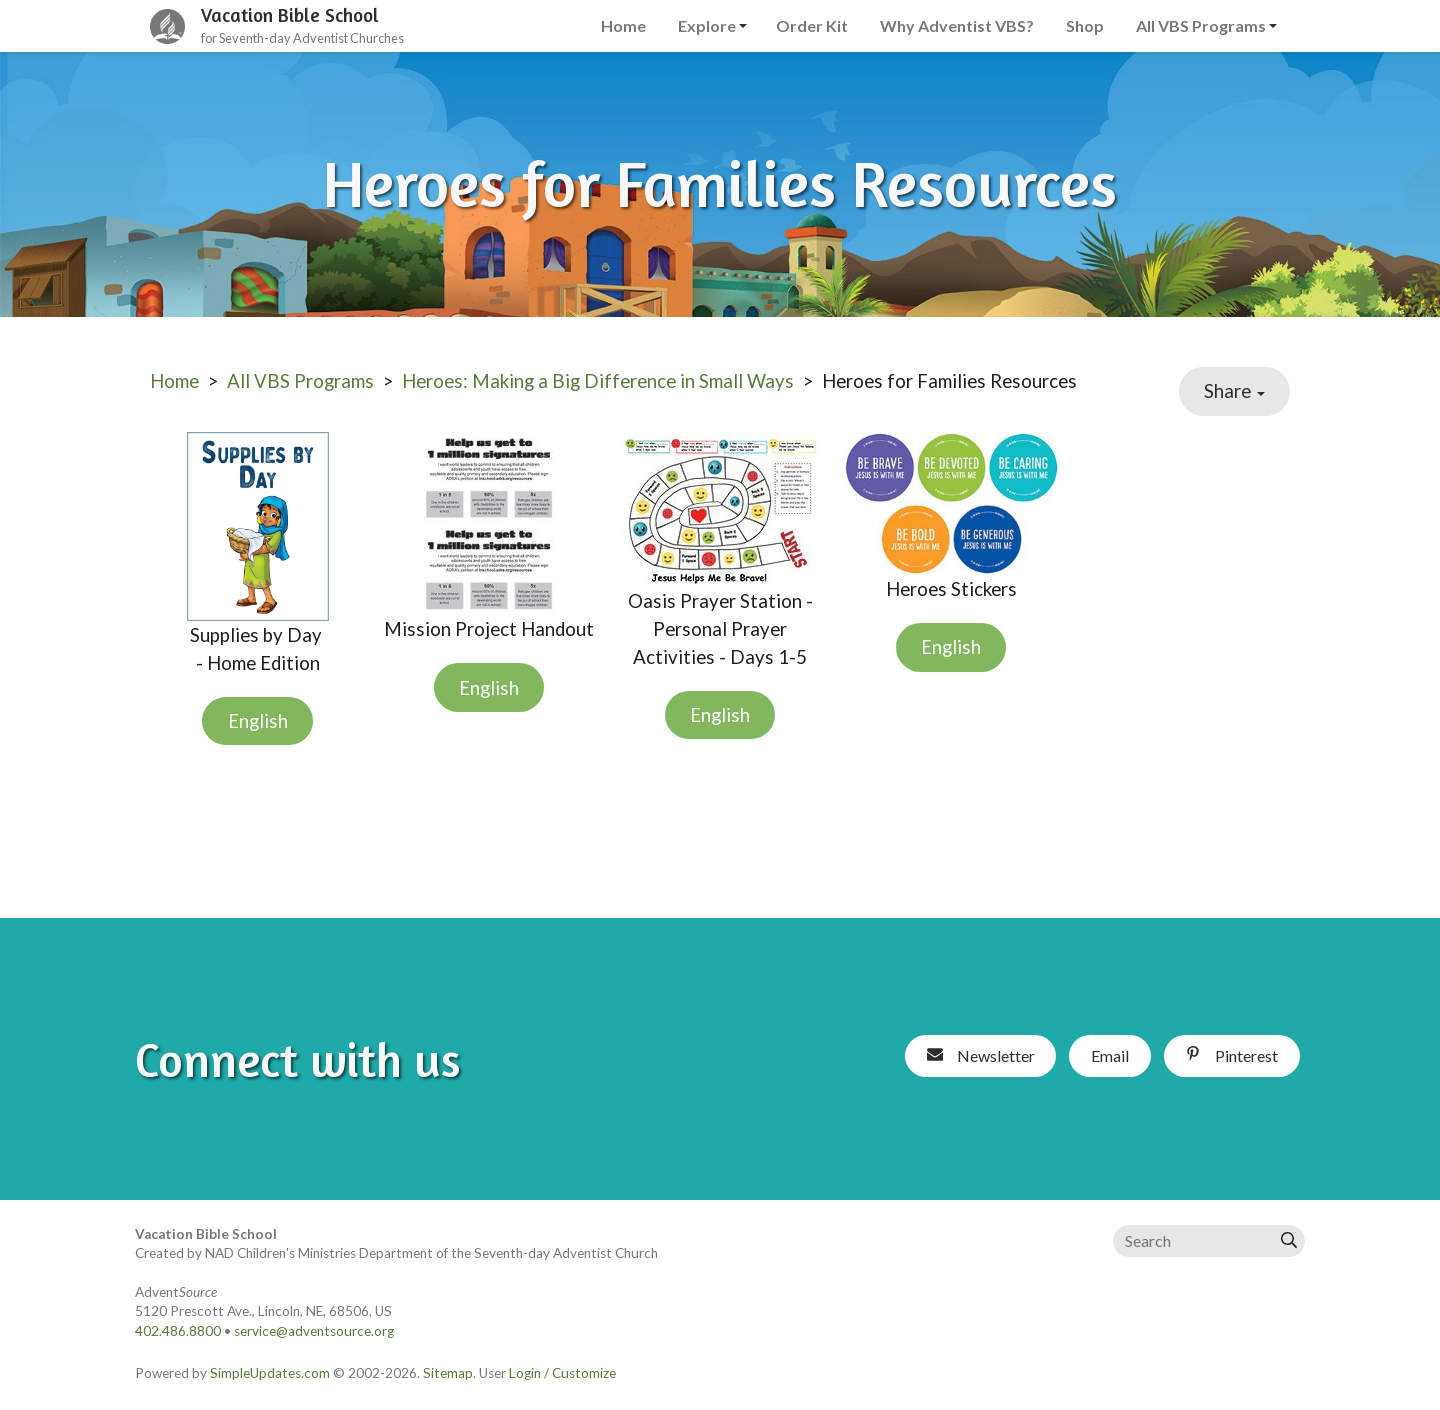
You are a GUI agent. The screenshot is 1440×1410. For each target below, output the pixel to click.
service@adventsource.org (314, 1331)
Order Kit (812, 25)
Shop (1085, 25)
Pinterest (1231, 1055)
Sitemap (448, 1373)
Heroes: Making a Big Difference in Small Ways (598, 381)
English (258, 721)
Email (1110, 1055)
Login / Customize (562, 1373)
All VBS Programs (1201, 25)
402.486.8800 (178, 1331)
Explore (707, 25)
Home (623, 25)
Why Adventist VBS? (957, 25)
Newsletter (981, 1055)
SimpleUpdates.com (270, 1373)
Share (1234, 391)
